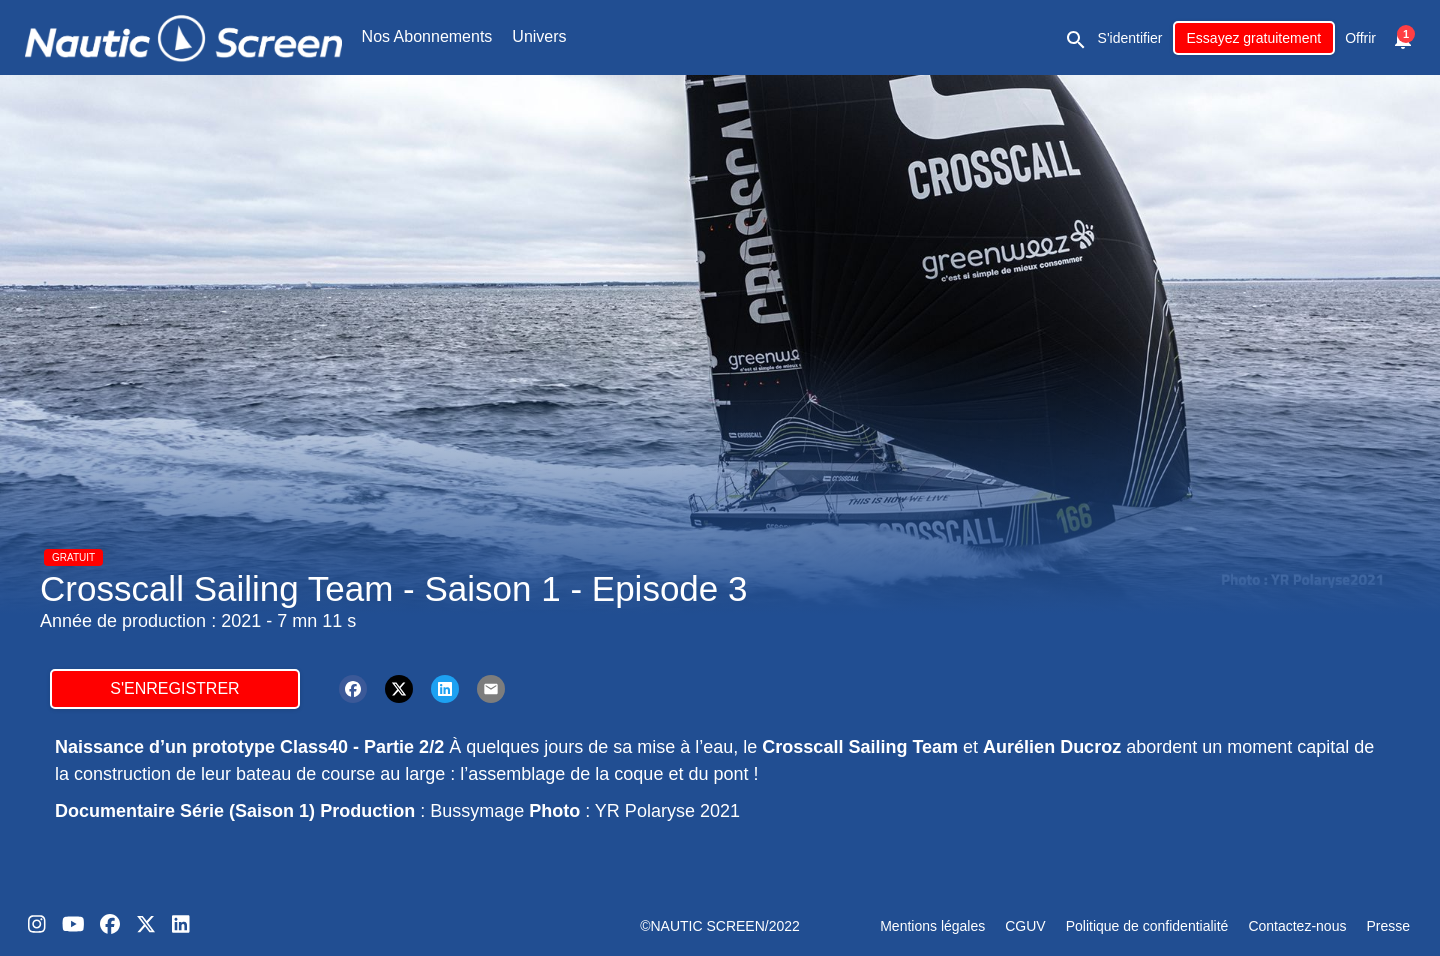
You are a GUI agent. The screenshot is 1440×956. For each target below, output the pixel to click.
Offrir (1360, 38)
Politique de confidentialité (1147, 926)
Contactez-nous (1297, 926)
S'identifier (1130, 38)
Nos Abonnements (427, 36)
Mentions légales (932, 926)
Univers (539, 36)
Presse (1388, 926)
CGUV (1025, 926)
